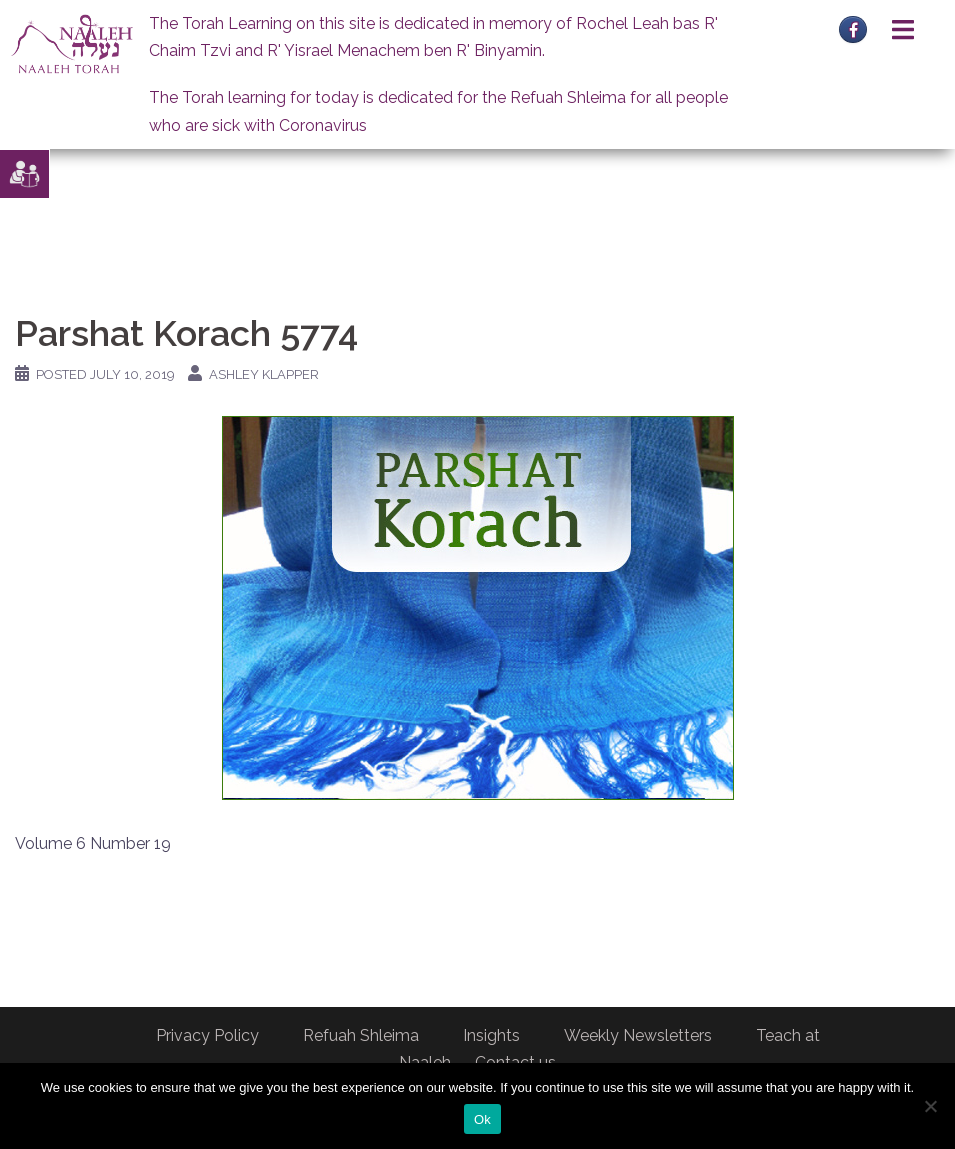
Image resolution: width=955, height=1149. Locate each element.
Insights (491, 1035)
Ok (482, 1119)
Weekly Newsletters (638, 1035)
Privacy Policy (207, 1035)
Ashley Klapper (264, 374)
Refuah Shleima (361, 1035)
